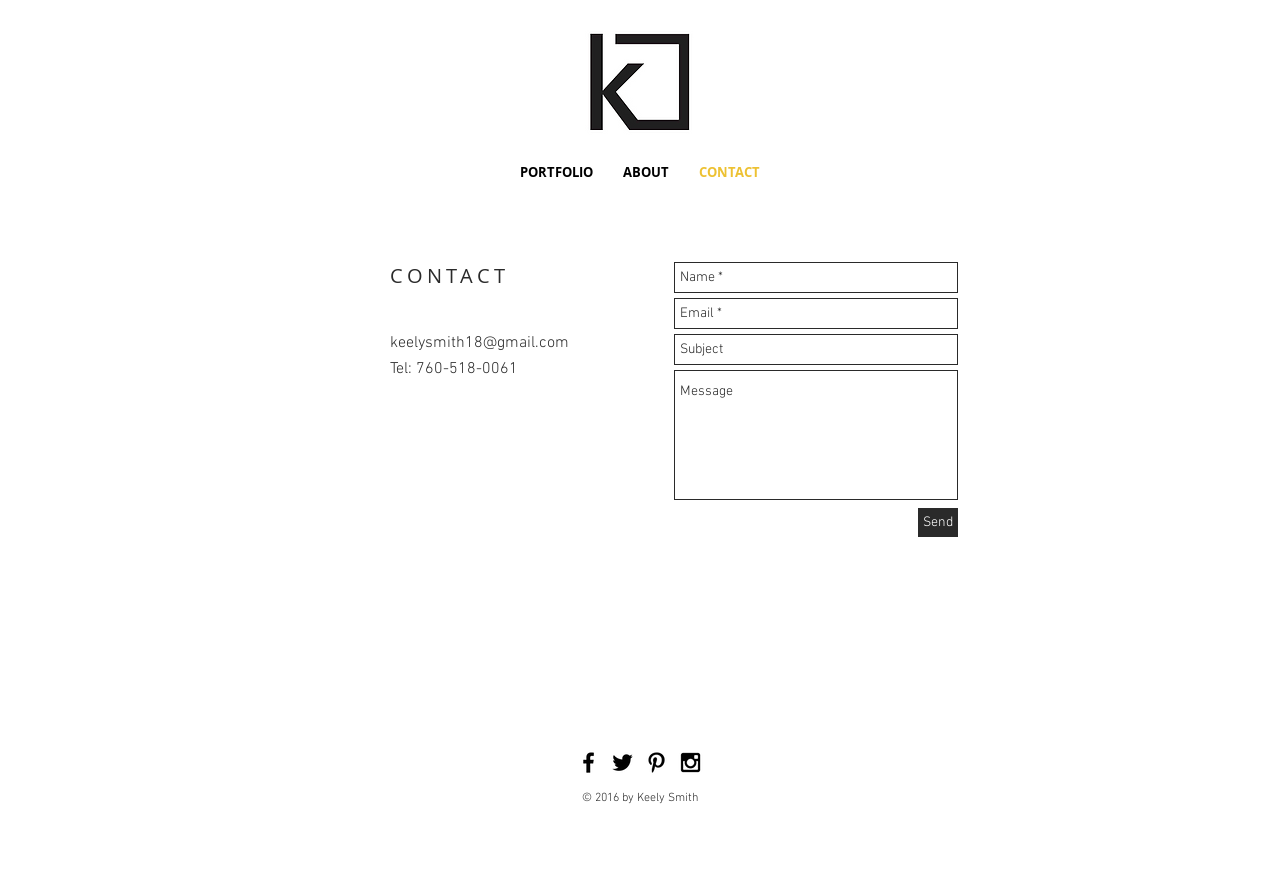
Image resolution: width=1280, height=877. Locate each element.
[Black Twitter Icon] (622, 762)
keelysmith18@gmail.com (479, 343)
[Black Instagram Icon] (690, 762)
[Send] (938, 522)
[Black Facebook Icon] (588, 762)
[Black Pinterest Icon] (656, 762)
